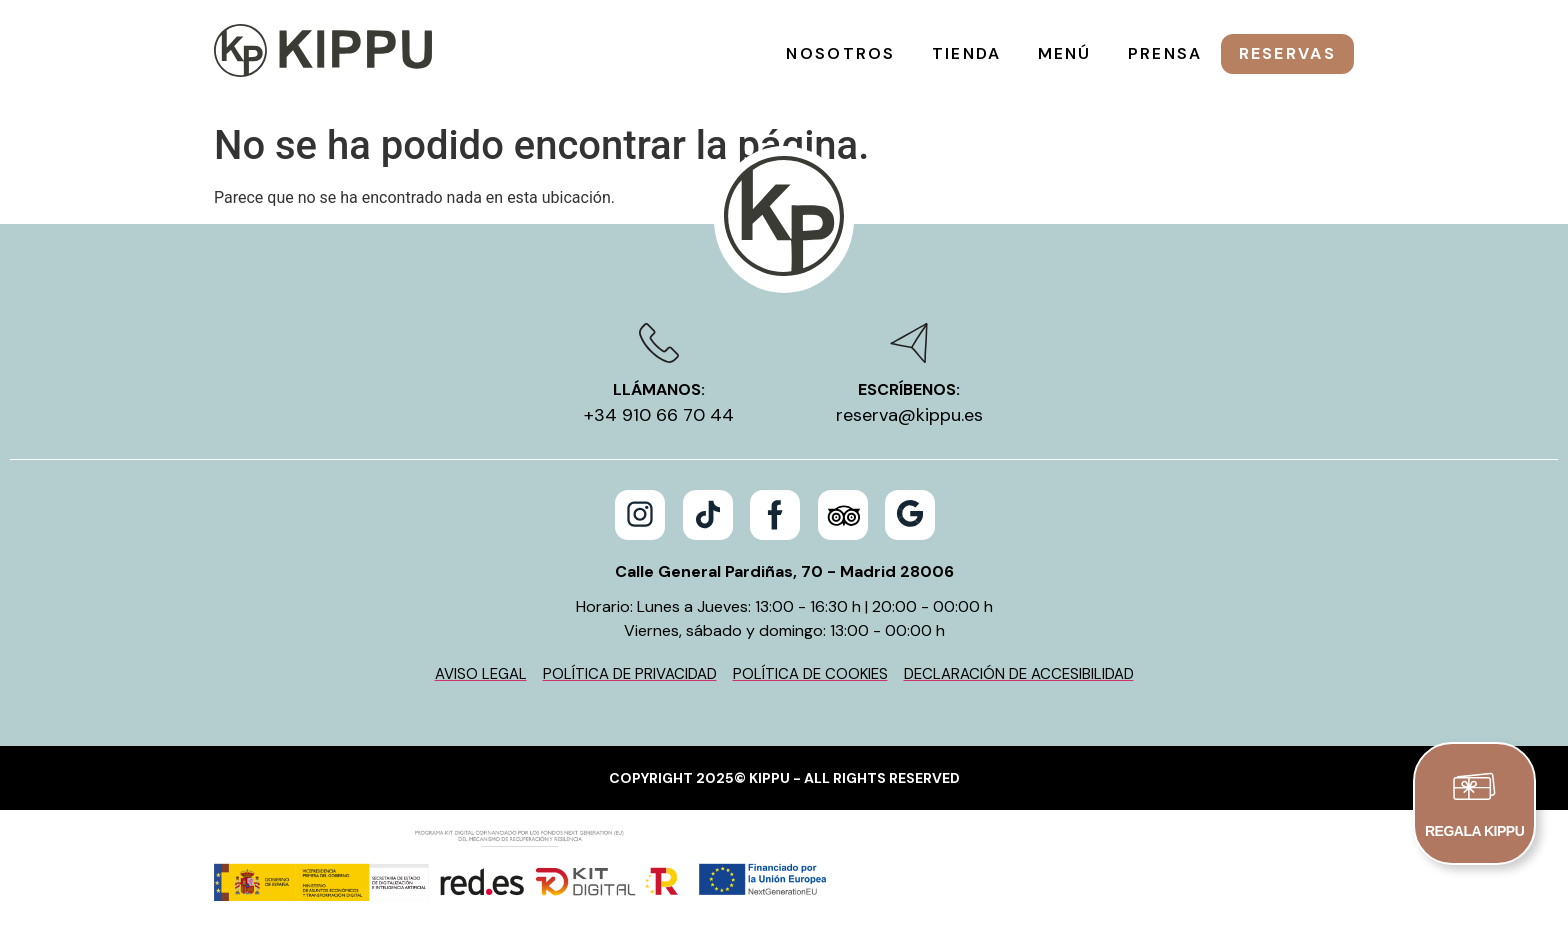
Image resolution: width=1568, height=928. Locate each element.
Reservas (1287, 53)
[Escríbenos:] (909, 343)
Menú (1065, 53)
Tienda (967, 53)
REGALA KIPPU (1474, 833)
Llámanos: (659, 389)
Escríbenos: (909, 389)
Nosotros (840, 53)
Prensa (1165, 53)
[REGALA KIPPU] (1475, 787)
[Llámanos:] (659, 343)
